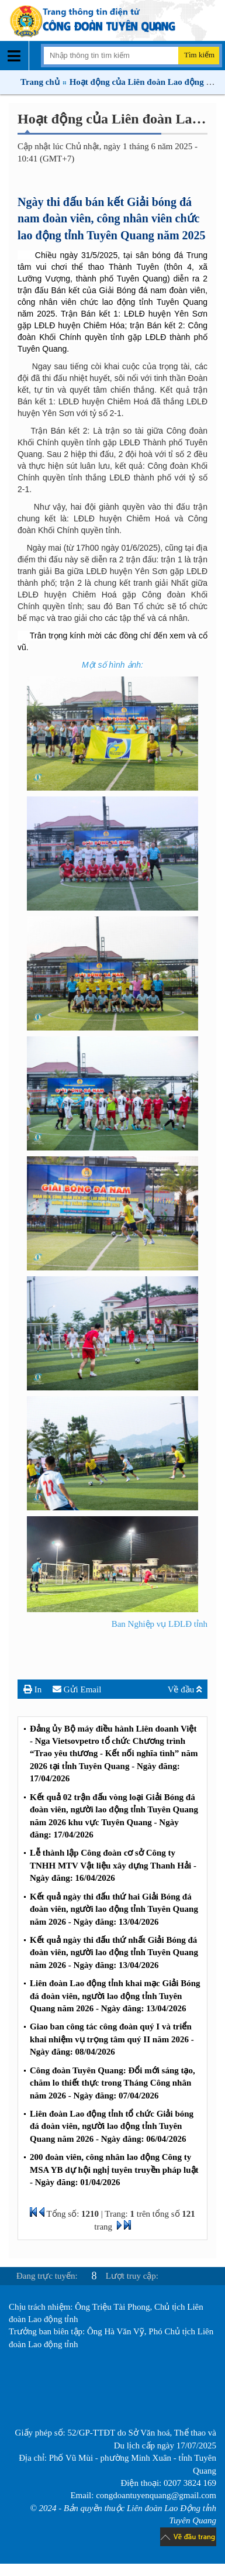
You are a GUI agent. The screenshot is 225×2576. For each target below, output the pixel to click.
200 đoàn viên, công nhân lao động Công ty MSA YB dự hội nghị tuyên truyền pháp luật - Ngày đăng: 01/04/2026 (114, 2169)
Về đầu (185, 1689)
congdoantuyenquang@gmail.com (156, 2495)
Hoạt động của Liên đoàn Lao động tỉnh (145, 82)
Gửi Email (77, 1689)
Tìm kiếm (199, 54)
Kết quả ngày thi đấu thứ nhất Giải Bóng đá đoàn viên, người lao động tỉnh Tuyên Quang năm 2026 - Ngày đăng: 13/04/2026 (114, 1952)
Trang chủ (40, 82)
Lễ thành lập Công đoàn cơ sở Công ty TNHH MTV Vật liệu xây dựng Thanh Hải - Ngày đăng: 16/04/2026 (113, 1865)
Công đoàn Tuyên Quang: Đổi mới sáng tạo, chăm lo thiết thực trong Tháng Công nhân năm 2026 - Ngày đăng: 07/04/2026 (112, 2083)
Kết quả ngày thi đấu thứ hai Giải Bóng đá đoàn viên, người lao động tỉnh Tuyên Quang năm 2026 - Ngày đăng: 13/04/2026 (114, 1909)
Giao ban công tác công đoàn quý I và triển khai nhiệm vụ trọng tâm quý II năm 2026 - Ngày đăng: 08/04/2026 (112, 2039)
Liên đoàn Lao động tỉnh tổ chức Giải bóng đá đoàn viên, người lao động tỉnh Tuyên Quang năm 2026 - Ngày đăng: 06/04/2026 (111, 2126)
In (32, 1689)
